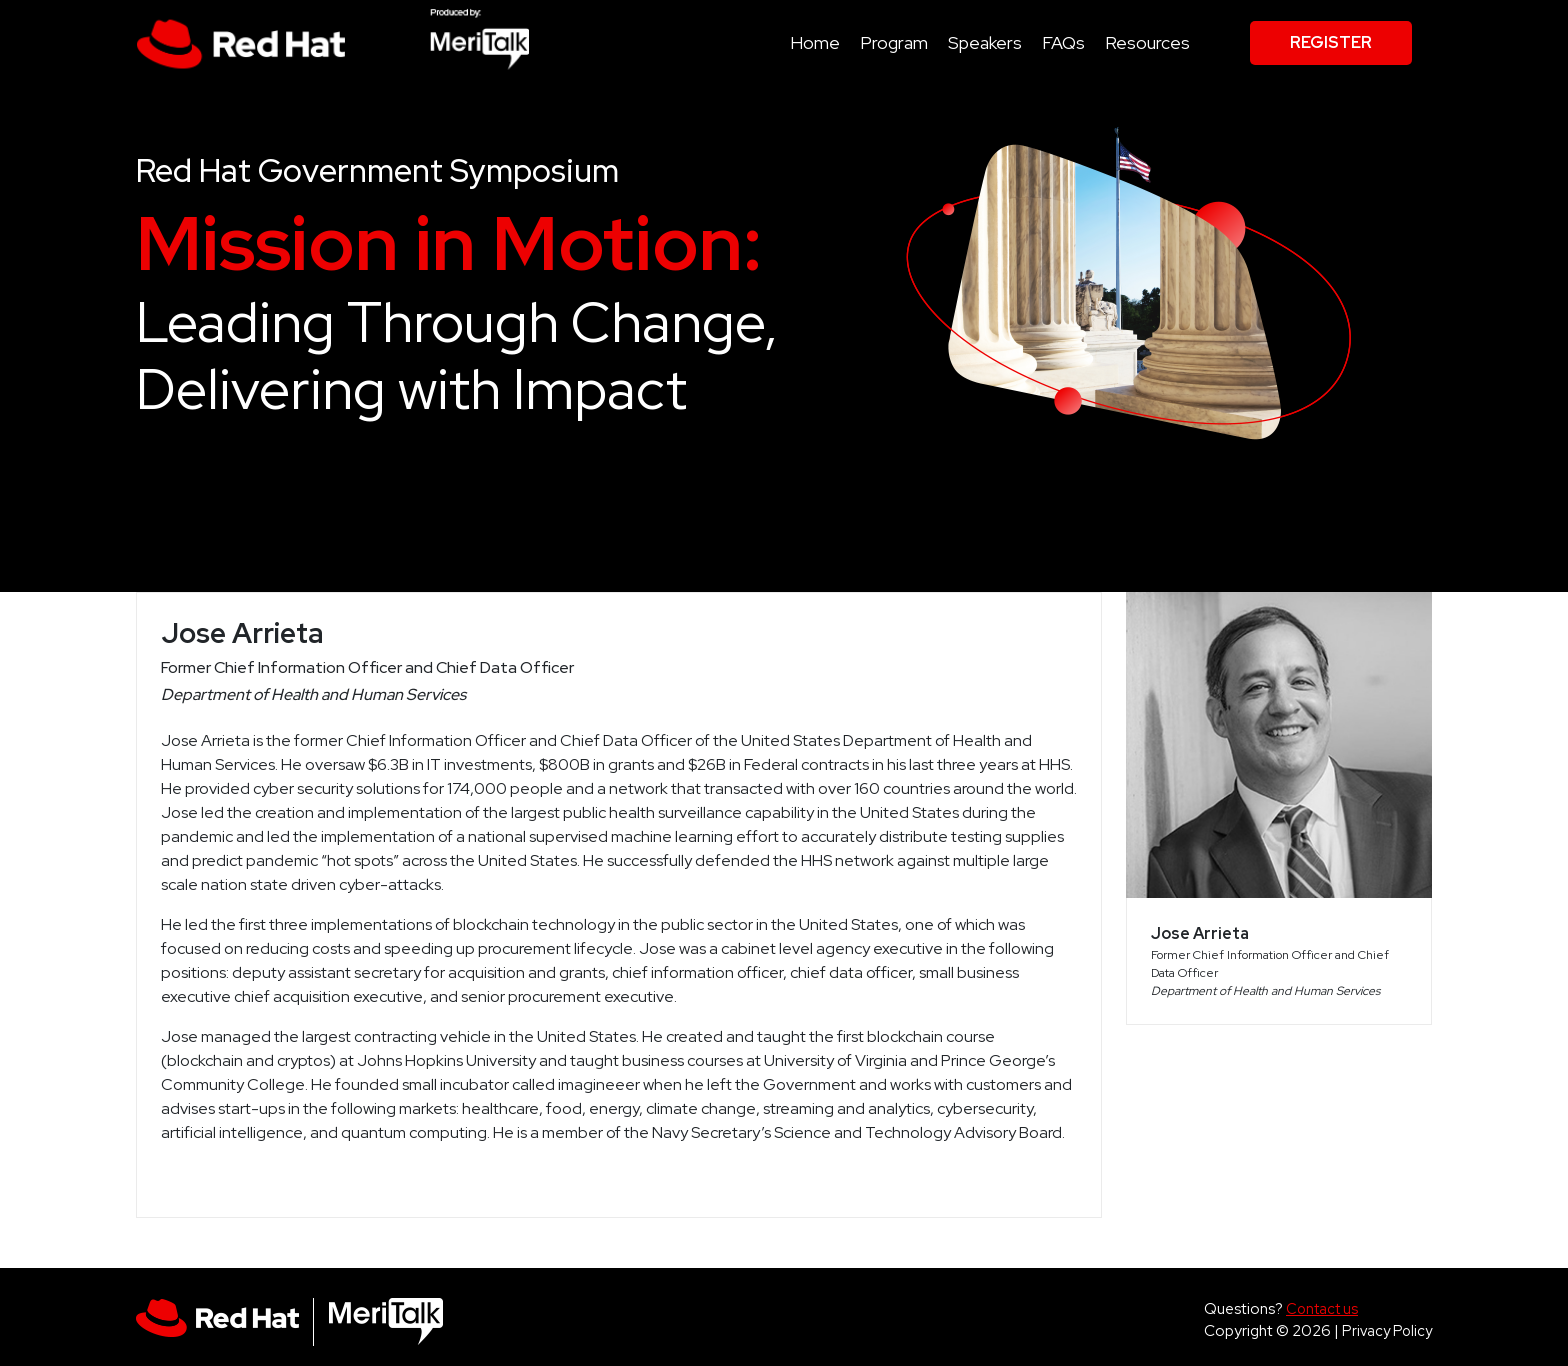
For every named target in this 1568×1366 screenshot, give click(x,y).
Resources (1147, 42)
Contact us (1322, 1308)
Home (815, 42)
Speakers (985, 42)
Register (1331, 42)
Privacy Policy (1387, 1330)
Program (894, 42)
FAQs (1063, 42)
